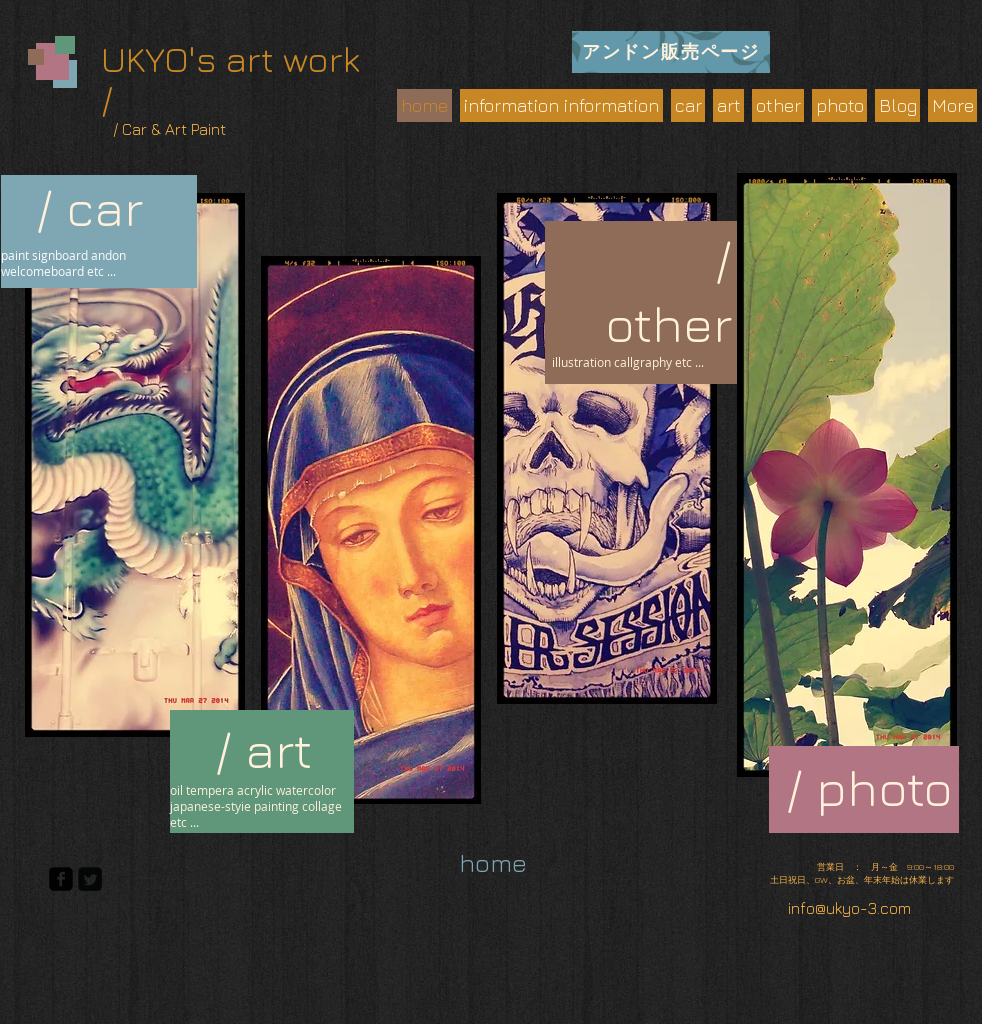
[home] (493, 863)
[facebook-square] (61, 879)
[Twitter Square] (90, 879)
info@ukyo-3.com (849, 908)
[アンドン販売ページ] (671, 52)
